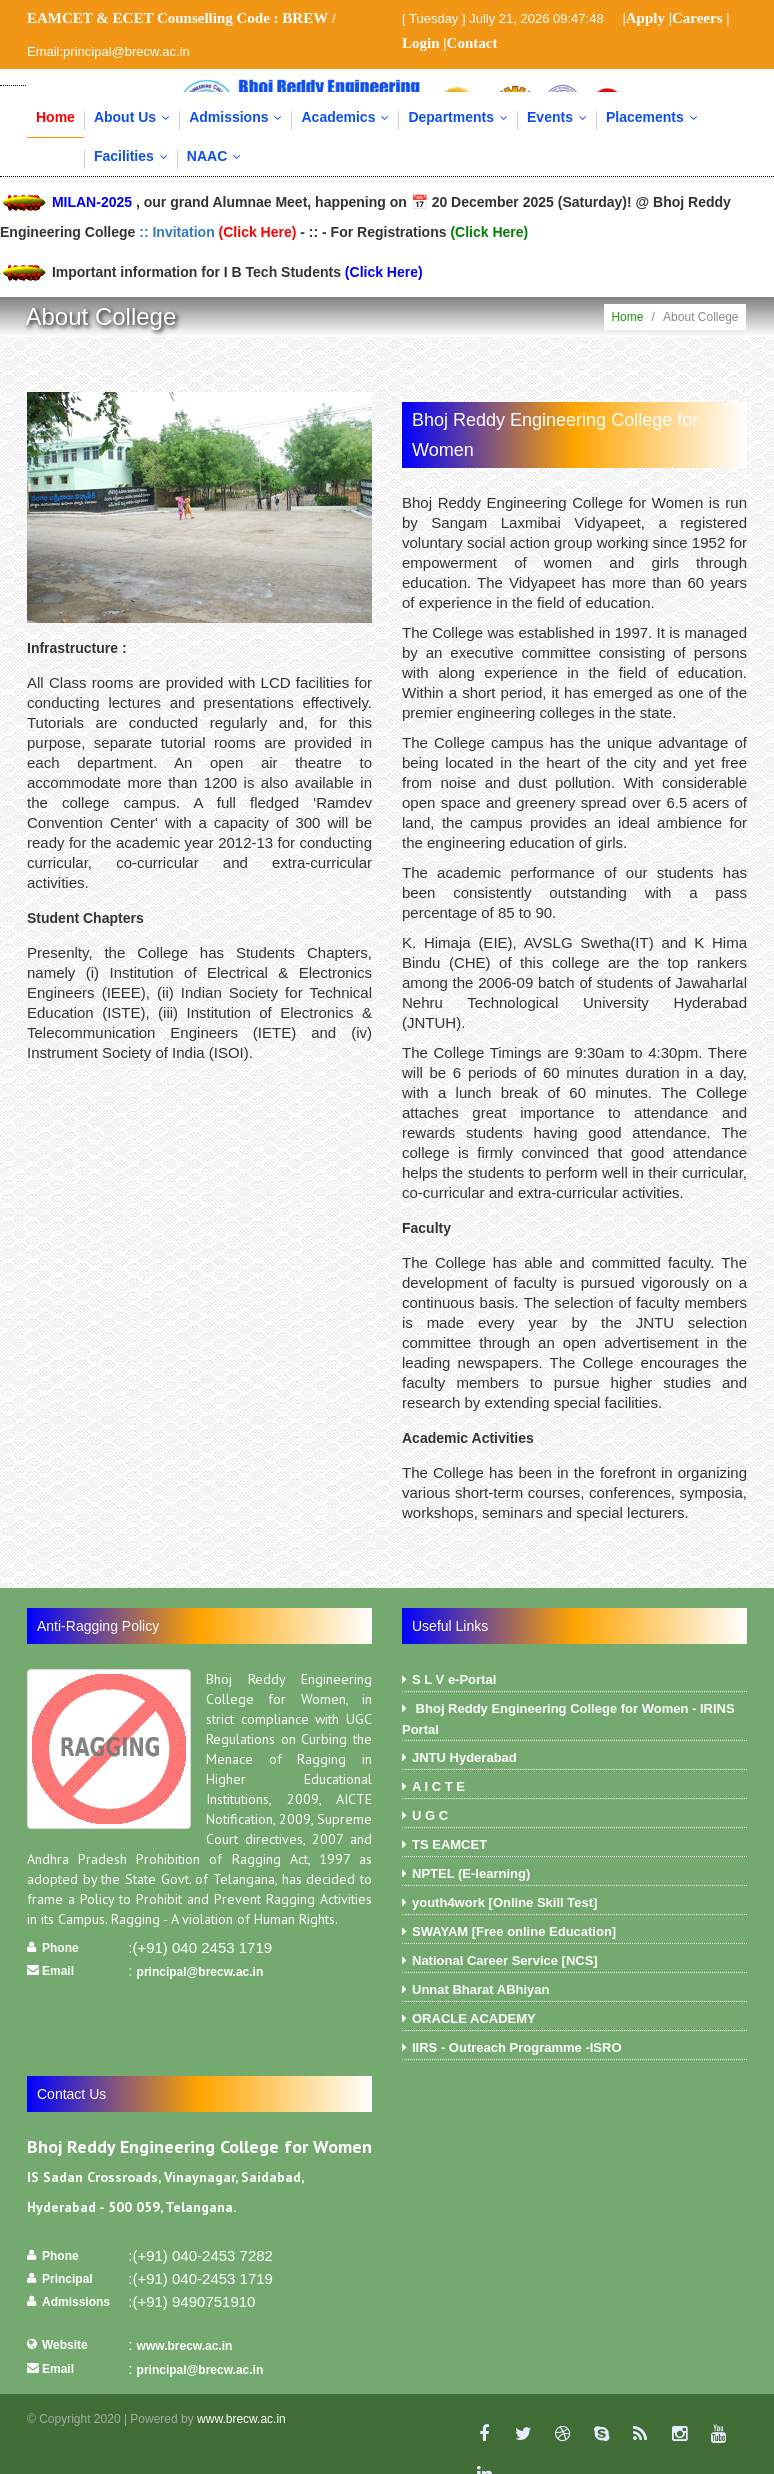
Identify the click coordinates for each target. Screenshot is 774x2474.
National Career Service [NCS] (574, 1963)
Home (55, 117)
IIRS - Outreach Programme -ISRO (574, 2050)
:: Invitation (219, 232)
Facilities (135, 156)
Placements (656, 117)
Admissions (240, 117)
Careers (697, 18)
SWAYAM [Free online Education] (574, 1934)
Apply (645, 18)
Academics (349, 117)
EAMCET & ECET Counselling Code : (177, 18)
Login (421, 43)
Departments (462, 117)
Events (561, 117)
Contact (472, 43)
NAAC (218, 156)
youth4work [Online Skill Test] (574, 1905)
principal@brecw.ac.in (200, 1972)
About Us (136, 117)
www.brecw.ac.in (185, 2346)
